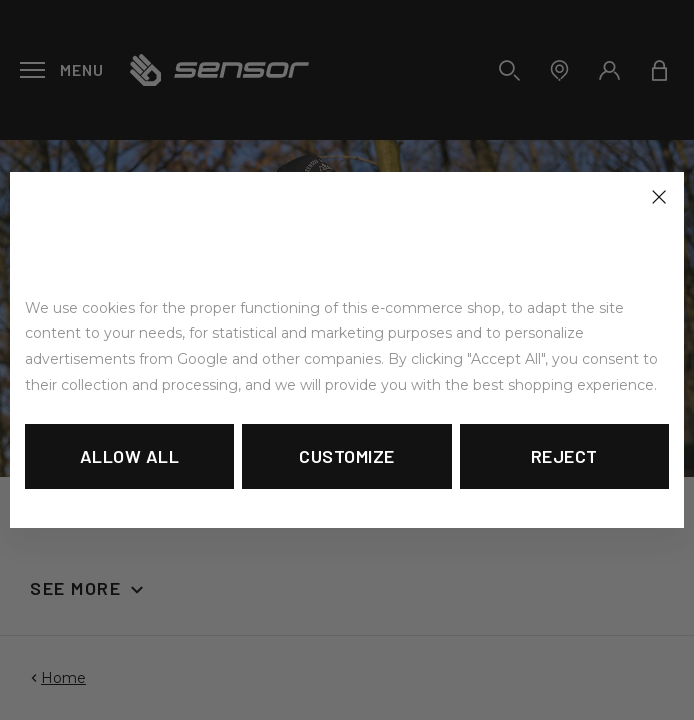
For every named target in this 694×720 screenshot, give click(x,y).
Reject (564, 456)
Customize (347, 456)
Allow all (130, 456)
